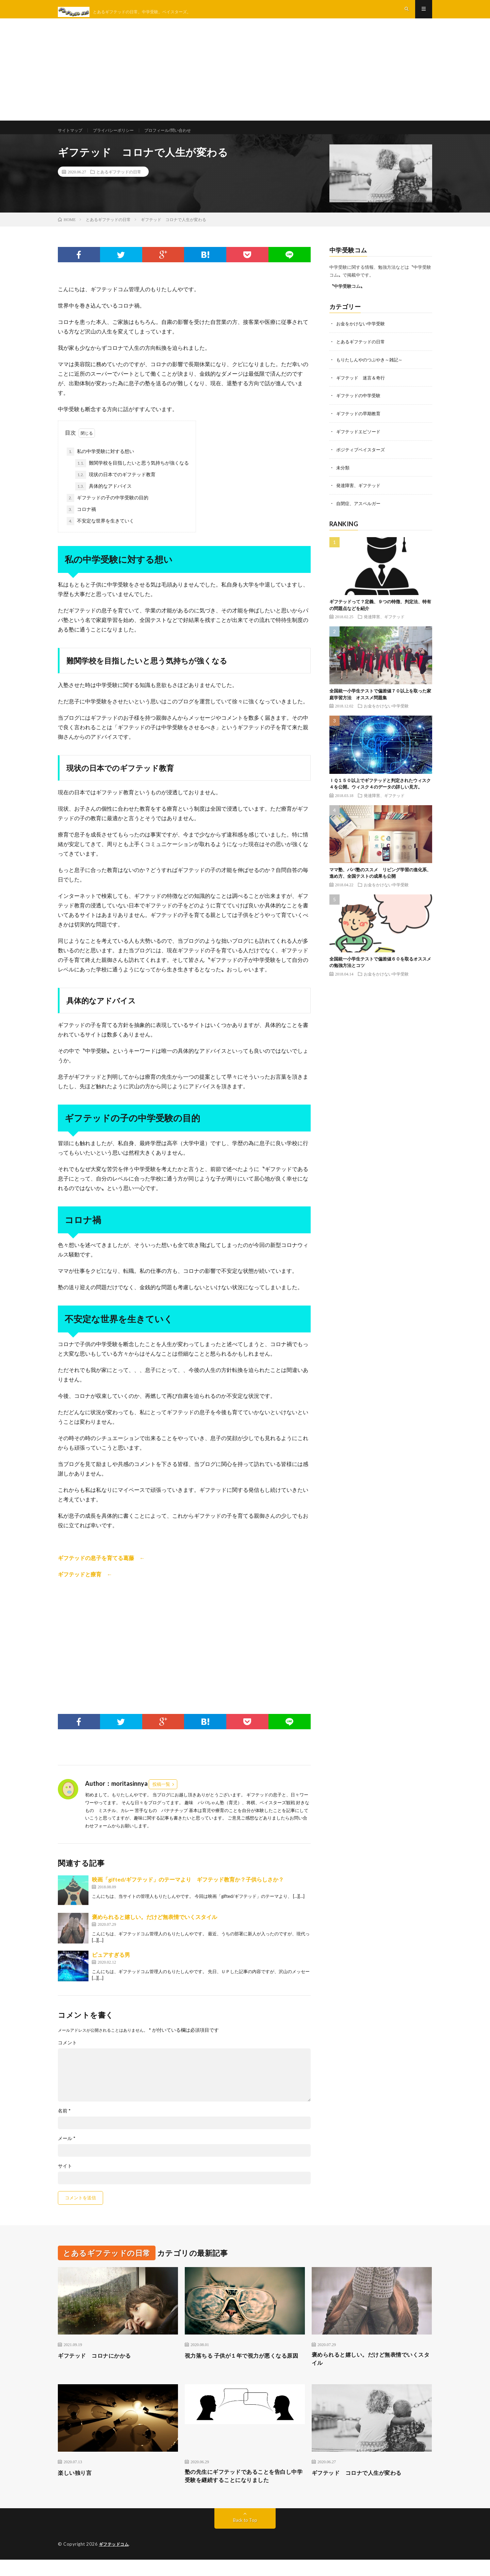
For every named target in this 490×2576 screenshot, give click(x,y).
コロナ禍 (81, 522)
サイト (65, 2178)
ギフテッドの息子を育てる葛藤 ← (101, 1570)
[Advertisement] (245, 75)
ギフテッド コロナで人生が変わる (362, 2487)
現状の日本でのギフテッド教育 (115, 487)
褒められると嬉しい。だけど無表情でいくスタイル (154, 1929)
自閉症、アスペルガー (360, 513)
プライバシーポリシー (121, 136)
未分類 (343, 477)
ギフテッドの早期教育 (360, 424)
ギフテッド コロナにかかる (99, 2367)
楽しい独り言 (77, 2487)
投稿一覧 (161, 1796)
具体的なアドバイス (103, 499)
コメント (67, 2054)
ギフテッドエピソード (360, 442)
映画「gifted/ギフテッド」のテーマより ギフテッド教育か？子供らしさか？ (188, 1891)
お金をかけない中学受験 (362, 336)
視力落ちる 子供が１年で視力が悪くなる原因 (242, 2372)
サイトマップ (72, 136)
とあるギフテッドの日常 (118, 184)
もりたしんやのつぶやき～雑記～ (372, 371)
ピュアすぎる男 (111, 1967)
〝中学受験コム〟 (347, 298)
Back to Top (245, 2537)
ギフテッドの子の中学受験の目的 (107, 510)
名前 (64, 2123)
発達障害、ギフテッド (360, 495)
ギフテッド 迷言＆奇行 (362, 389)
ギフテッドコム (115, 2560)
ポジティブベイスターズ (362, 460)
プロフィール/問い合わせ (182, 136)
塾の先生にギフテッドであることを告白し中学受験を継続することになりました (245, 2491)
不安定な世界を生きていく (100, 533)
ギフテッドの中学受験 (360, 406)
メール (67, 2150)
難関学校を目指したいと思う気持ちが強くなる (132, 475)
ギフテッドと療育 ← (85, 1586)
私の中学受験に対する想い (100, 464)
